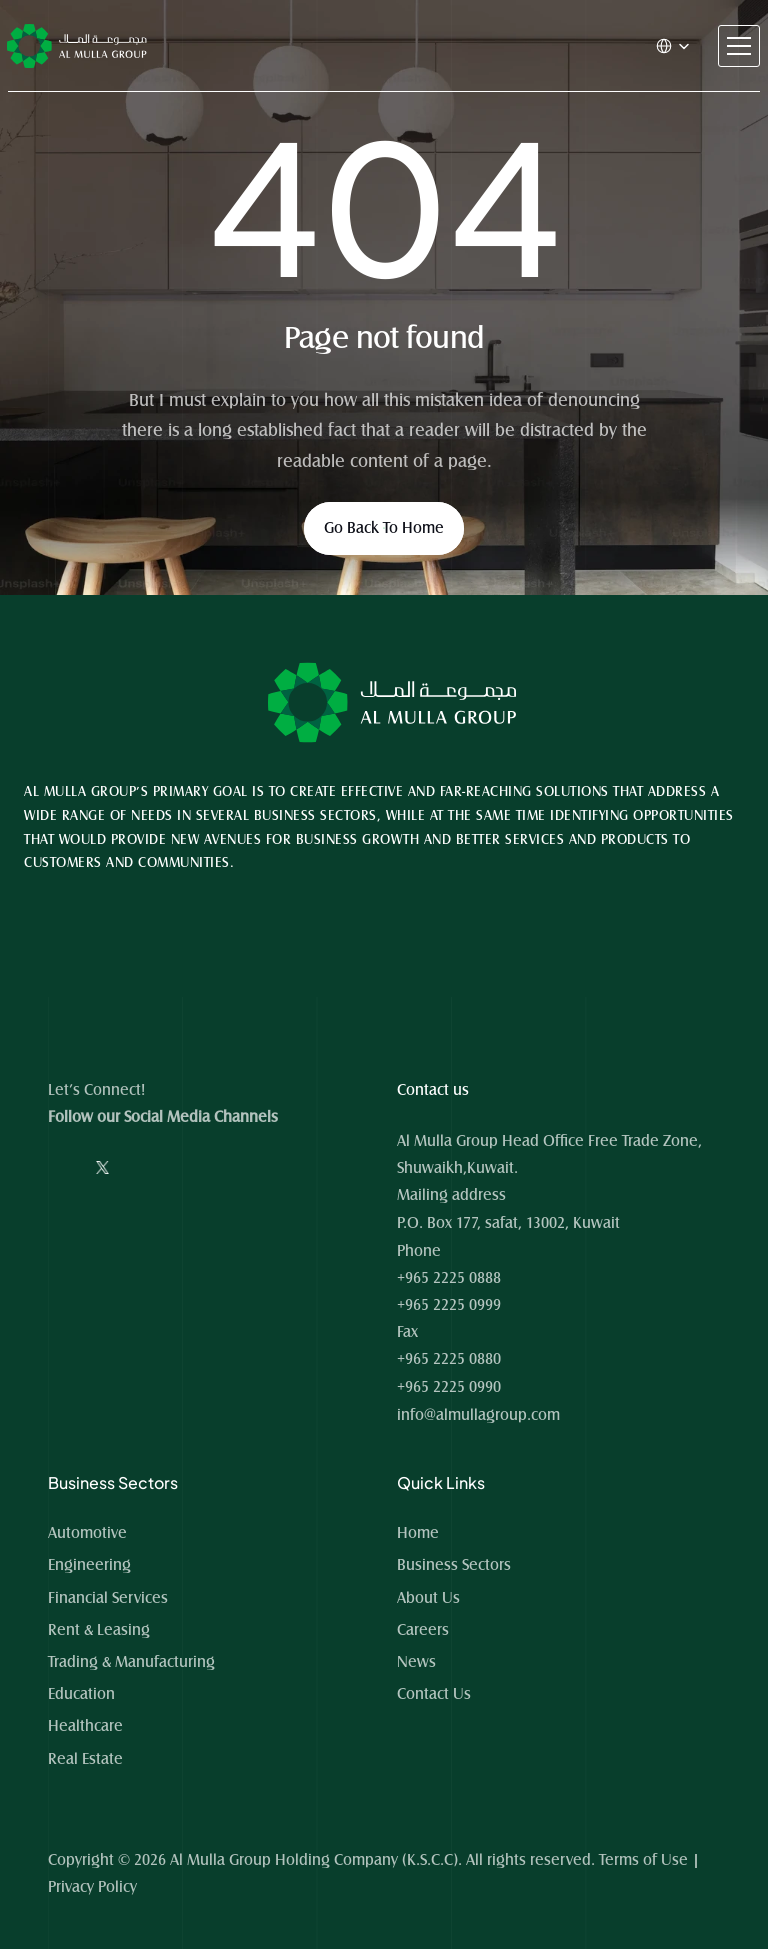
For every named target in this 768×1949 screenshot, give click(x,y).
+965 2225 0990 (449, 1387)
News (416, 1662)
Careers (423, 1630)
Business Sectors (454, 1565)
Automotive (87, 1533)
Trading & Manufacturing (131, 1662)
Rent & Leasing (99, 1630)
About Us (428, 1598)
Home (420, 1533)
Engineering (89, 1565)
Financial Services (108, 1598)
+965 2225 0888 (449, 1278)
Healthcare (85, 1726)
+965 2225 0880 (449, 1359)
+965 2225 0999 (449, 1305)
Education (81, 1694)
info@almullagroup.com (478, 1415)
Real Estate (85, 1759)
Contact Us (434, 1694)
